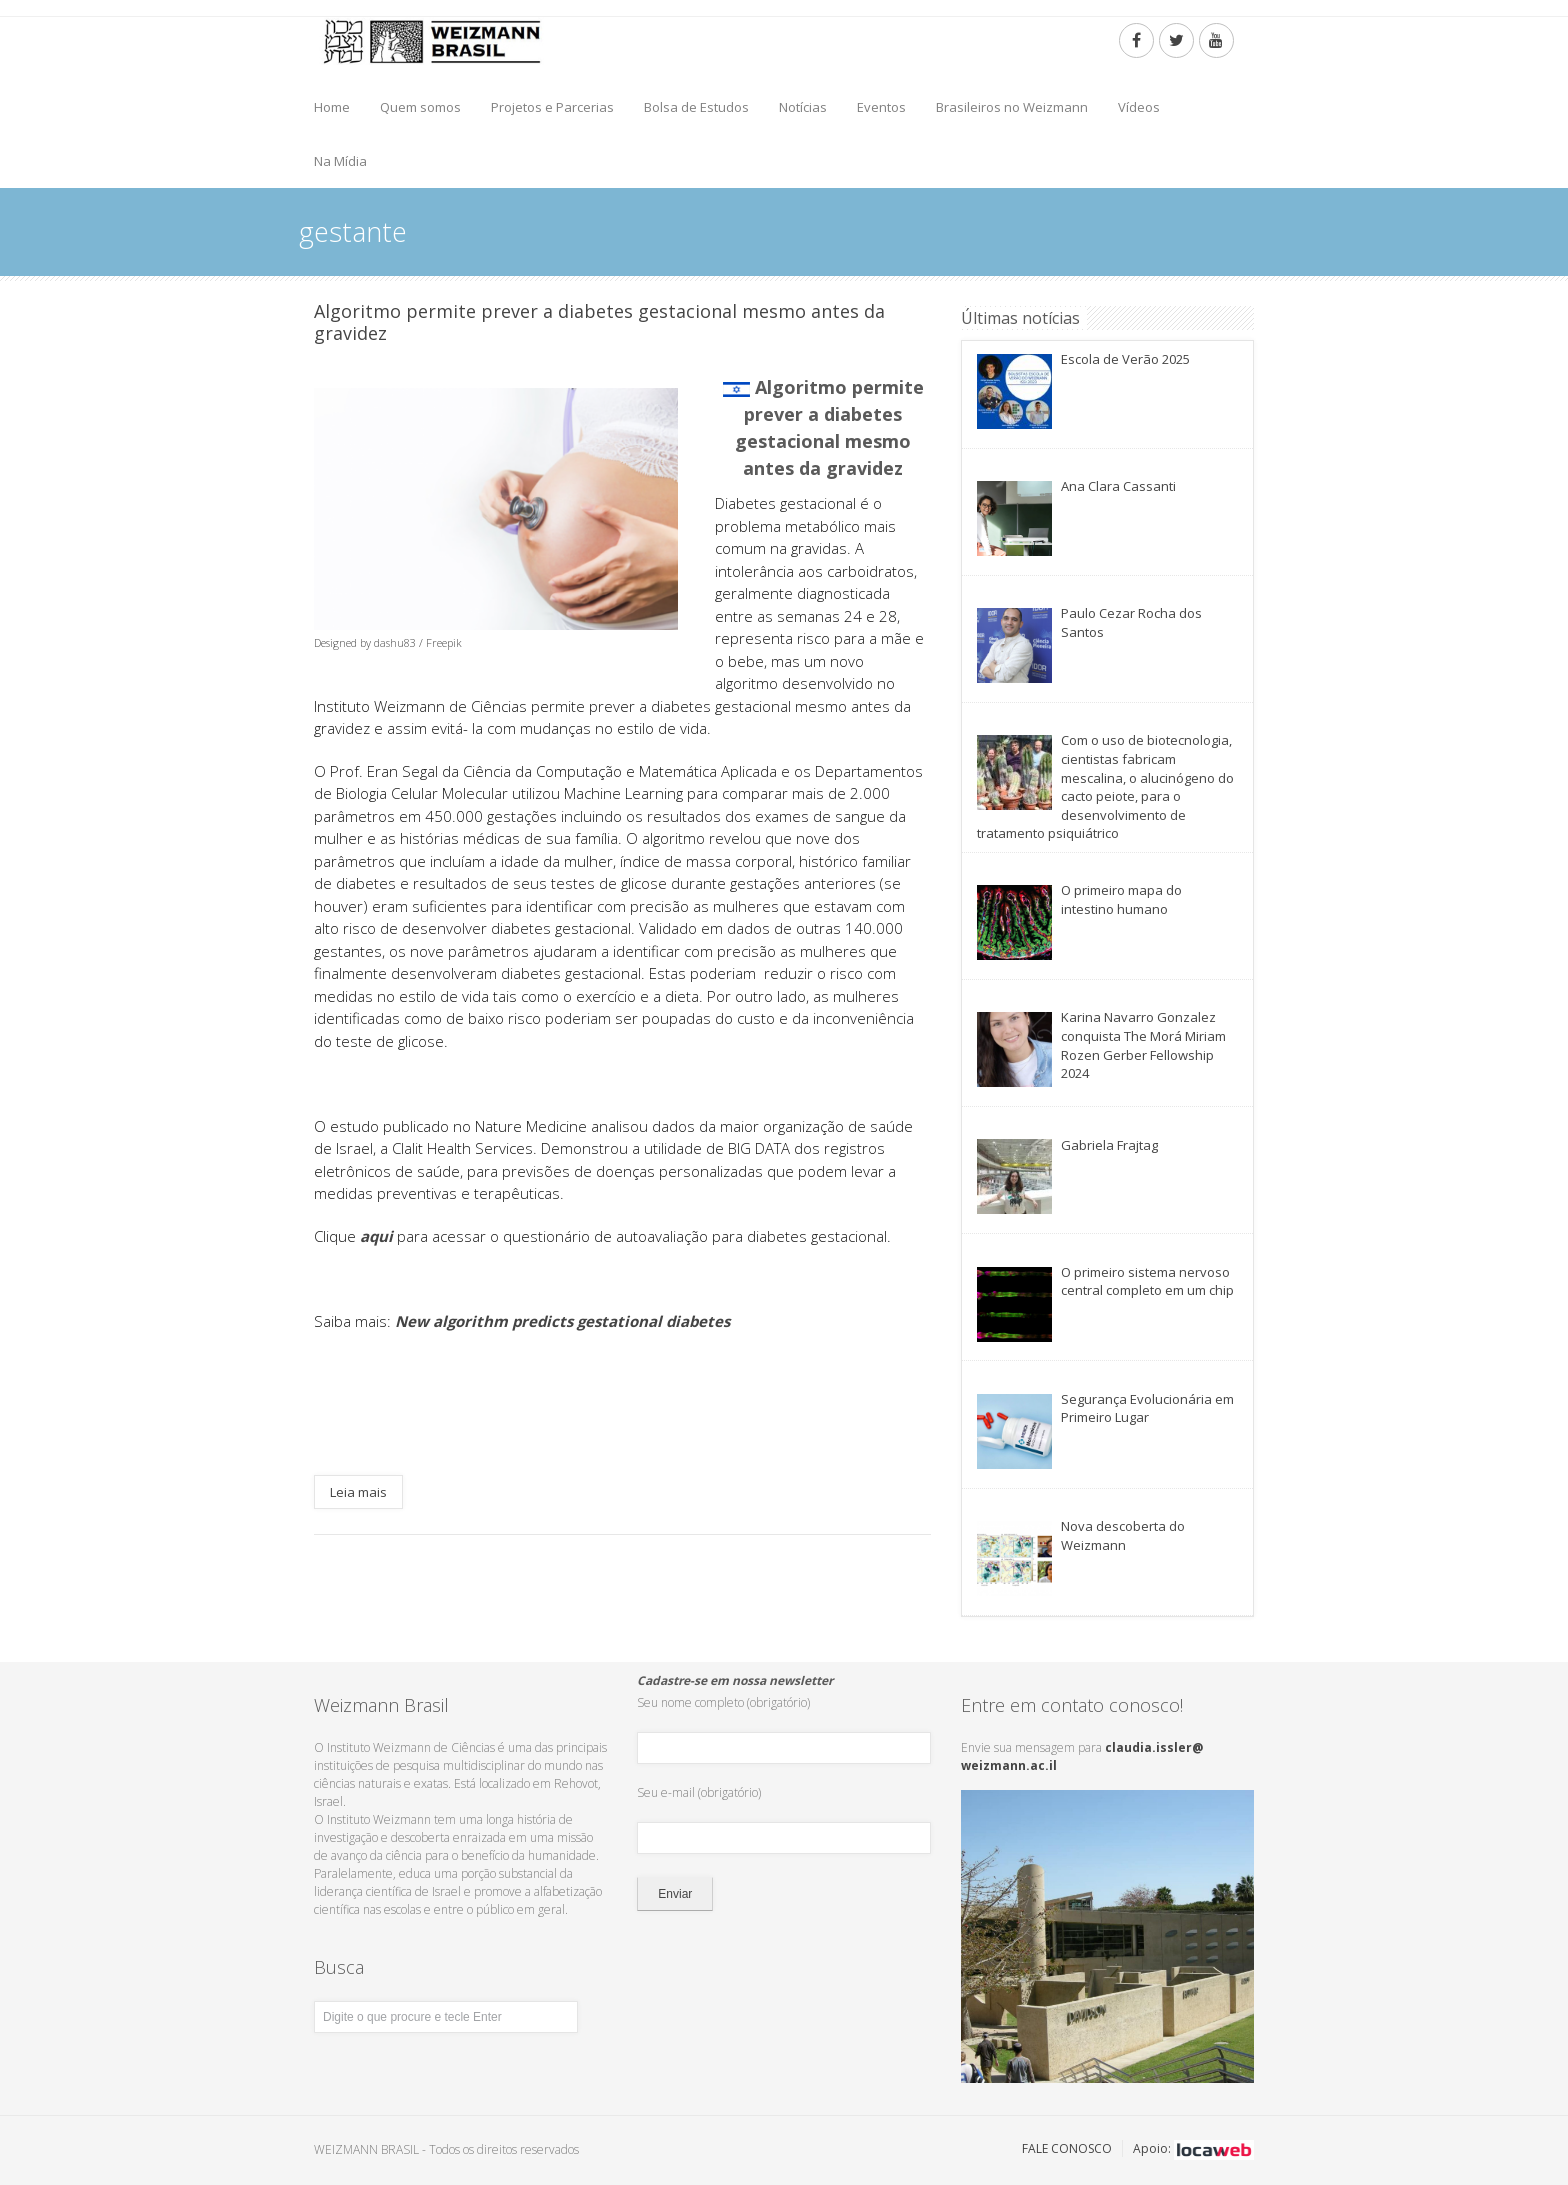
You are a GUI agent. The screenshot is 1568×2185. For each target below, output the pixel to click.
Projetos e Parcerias (552, 107)
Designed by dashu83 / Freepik (388, 642)
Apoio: (1193, 2148)
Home (332, 107)
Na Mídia (340, 161)
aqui (376, 1236)
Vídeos (1139, 107)
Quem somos (420, 107)
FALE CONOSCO (1067, 2148)
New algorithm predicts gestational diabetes (562, 1321)
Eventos (881, 107)
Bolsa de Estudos (696, 107)
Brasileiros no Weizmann (1012, 107)
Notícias (803, 107)
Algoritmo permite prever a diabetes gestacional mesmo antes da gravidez (599, 322)
